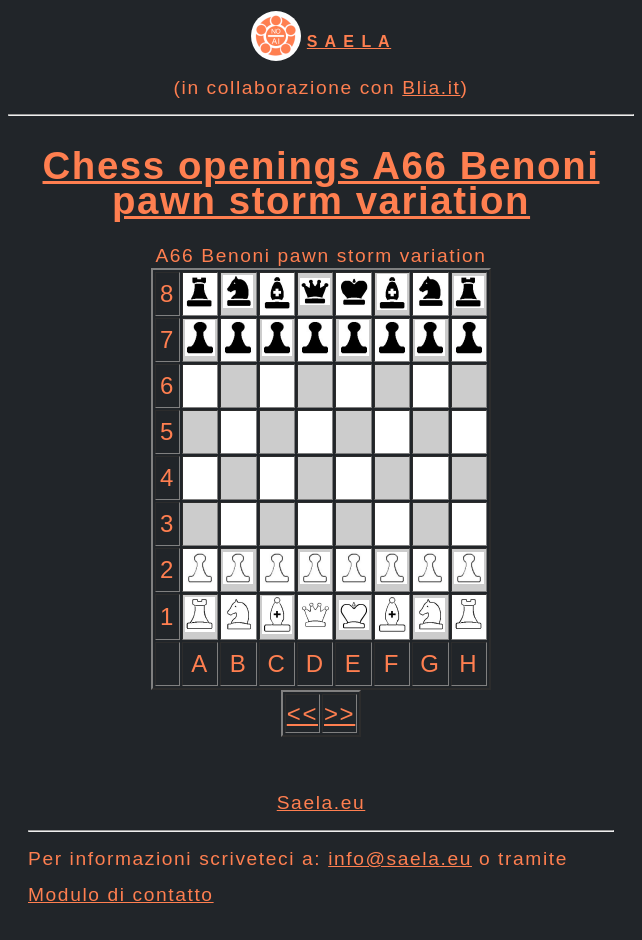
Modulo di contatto (121, 894)
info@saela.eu (400, 858)
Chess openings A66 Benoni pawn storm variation (321, 183)
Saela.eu (321, 802)
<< (302, 713)
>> (339, 713)
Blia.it (431, 87)
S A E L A (349, 41)
